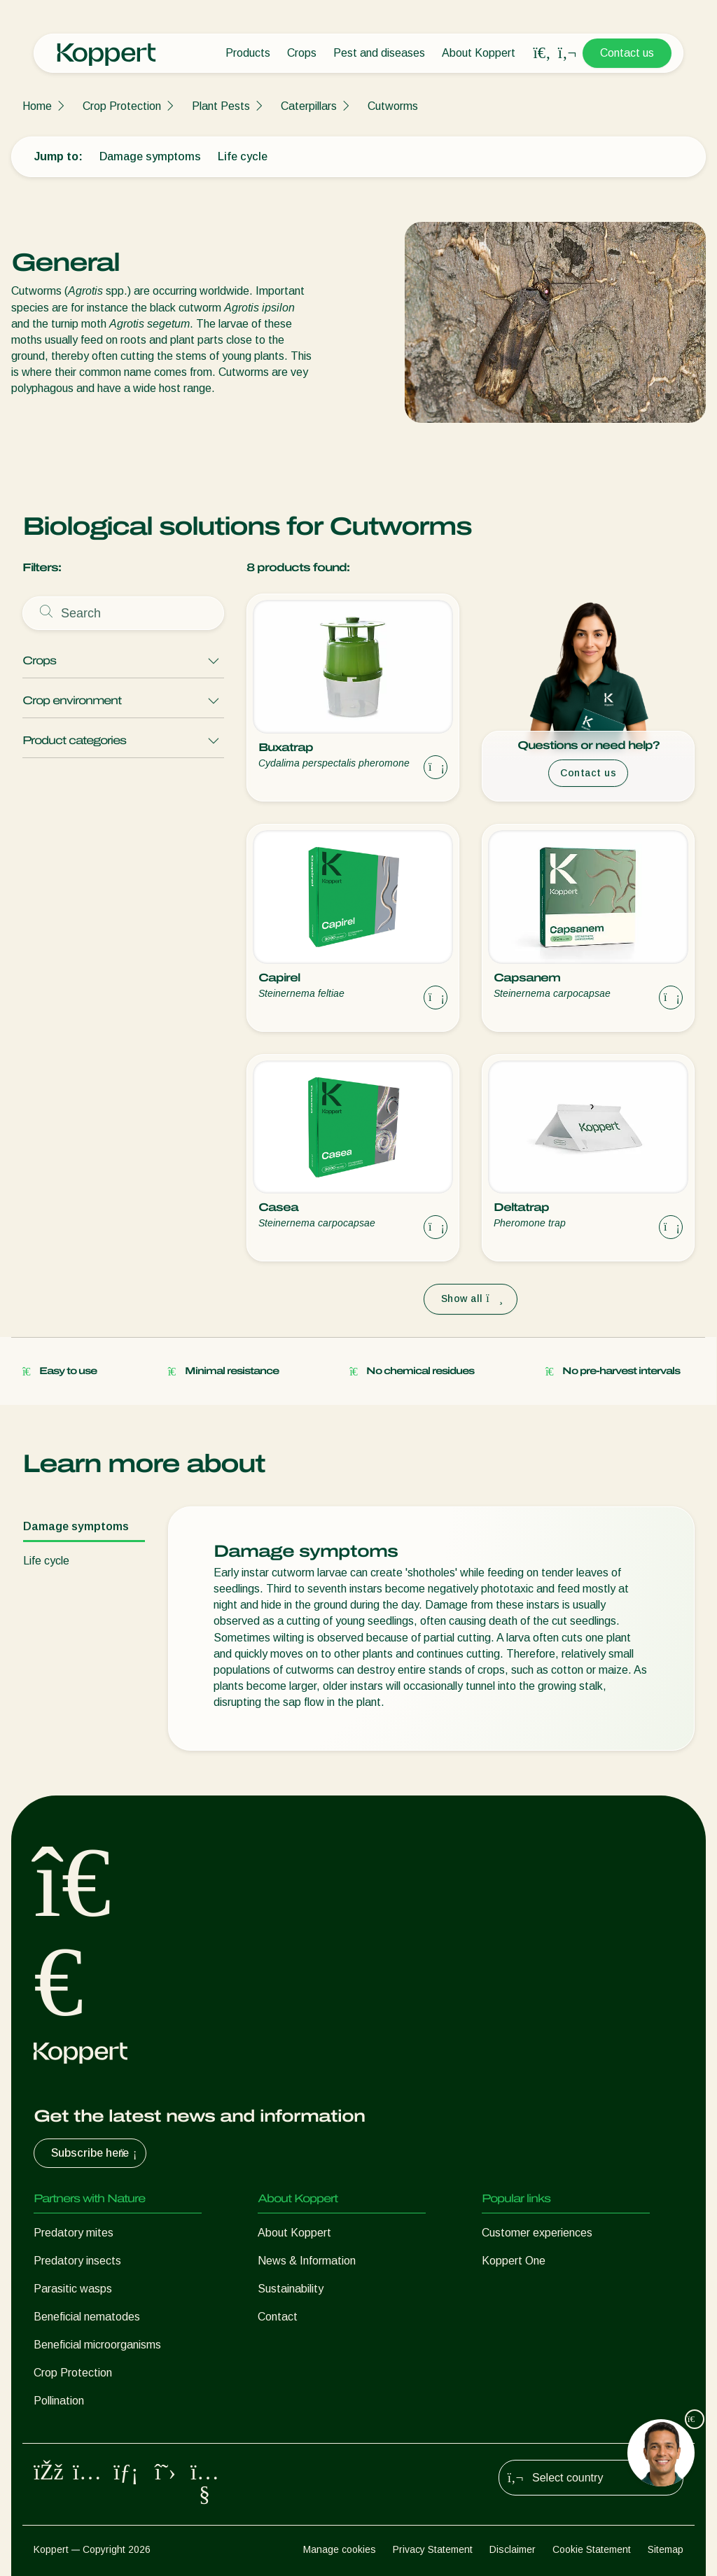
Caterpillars (309, 106)
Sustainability (290, 2289)
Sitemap (665, 2549)
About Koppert (478, 53)
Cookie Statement (591, 2549)
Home (37, 106)
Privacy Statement (433, 2549)
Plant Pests (221, 106)
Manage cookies (339, 2549)
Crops (301, 53)
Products (247, 53)
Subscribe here (95, 2153)
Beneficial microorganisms (97, 2345)
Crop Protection (122, 106)
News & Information (307, 2261)
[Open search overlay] (542, 53)
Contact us (627, 53)
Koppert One (513, 2261)
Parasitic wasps (73, 2289)
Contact (278, 2317)
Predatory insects (77, 2261)
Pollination (59, 2401)
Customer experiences (537, 2233)
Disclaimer (512, 2549)
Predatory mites (73, 2233)
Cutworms (393, 106)
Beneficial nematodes (87, 2317)
